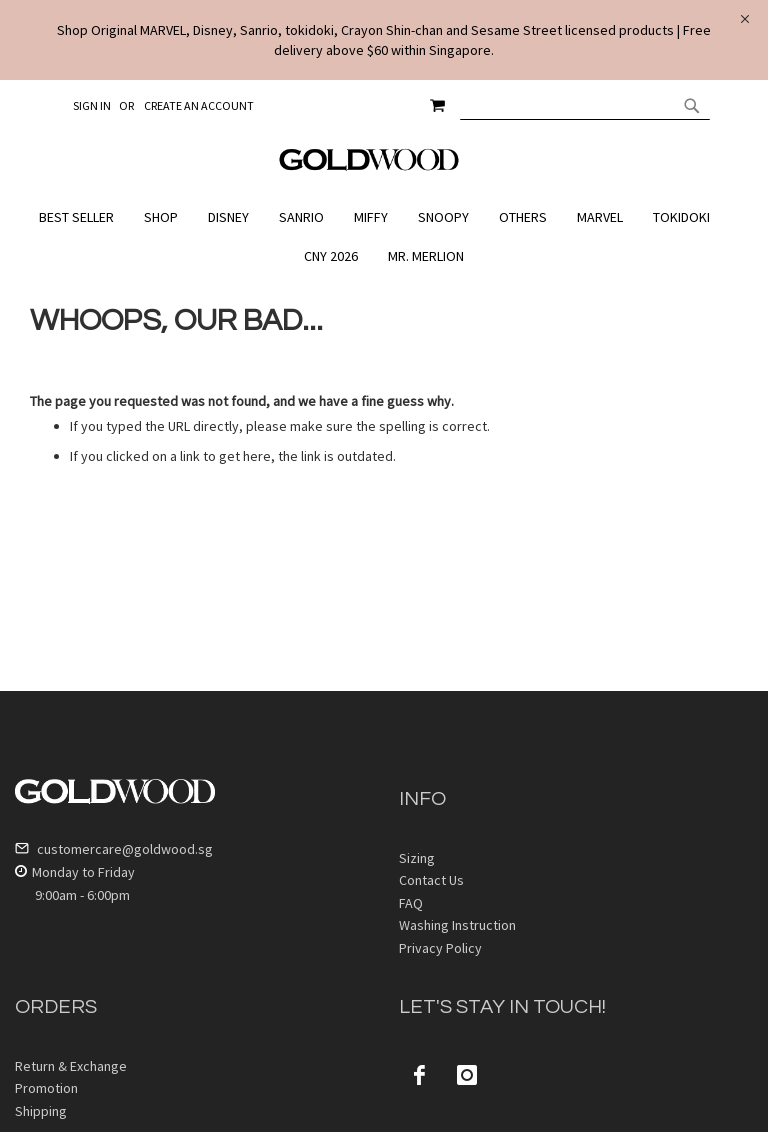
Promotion (46, 1088)
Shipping (41, 1111)
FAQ (411, 903)
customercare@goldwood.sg (114, 849)
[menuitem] (81, 217)
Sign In (92, 105)
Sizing (417, 858)
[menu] (384, 237)
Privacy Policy (440, 948)
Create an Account (199, 105)
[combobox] (585, 105)
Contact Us (431, 880)
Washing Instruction (457, 925)
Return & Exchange (71, 1066)
